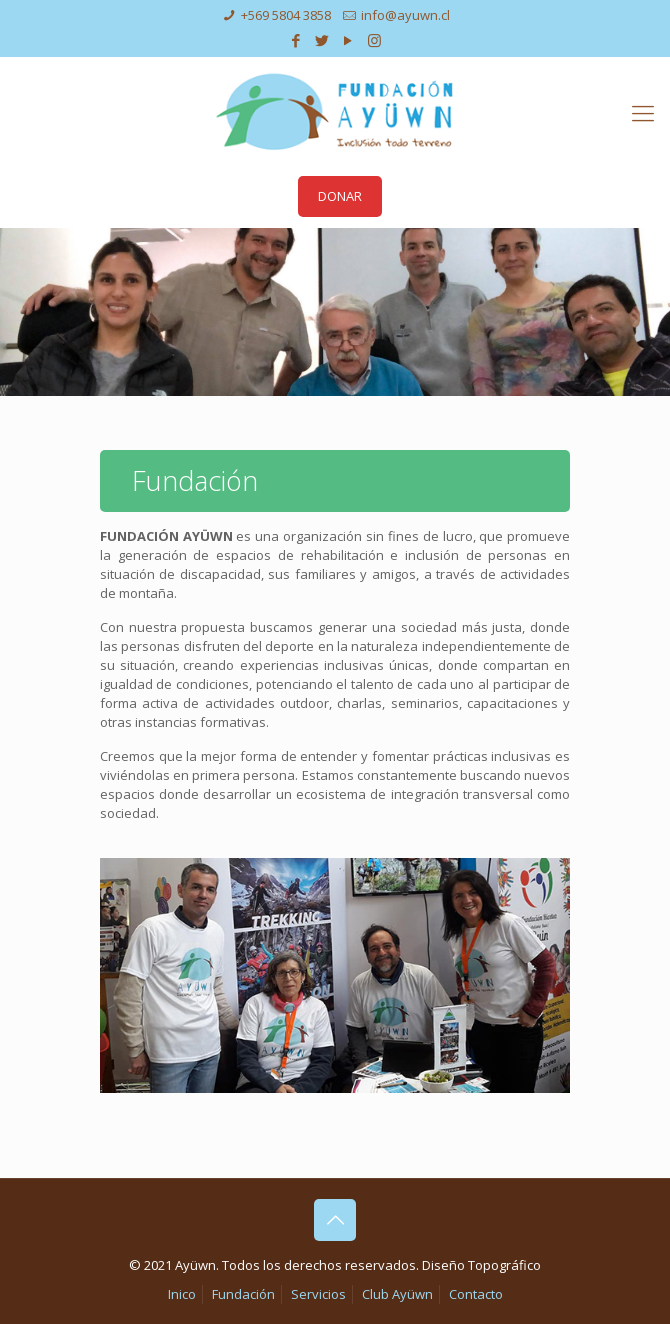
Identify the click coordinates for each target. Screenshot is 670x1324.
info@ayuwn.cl (405, 15)
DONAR (340, 196)
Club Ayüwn (397, 1294)
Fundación (243, 1294)
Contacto (476, 1294)
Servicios (318, 1294)
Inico (182, 1294)
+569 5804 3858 (286, 15)
